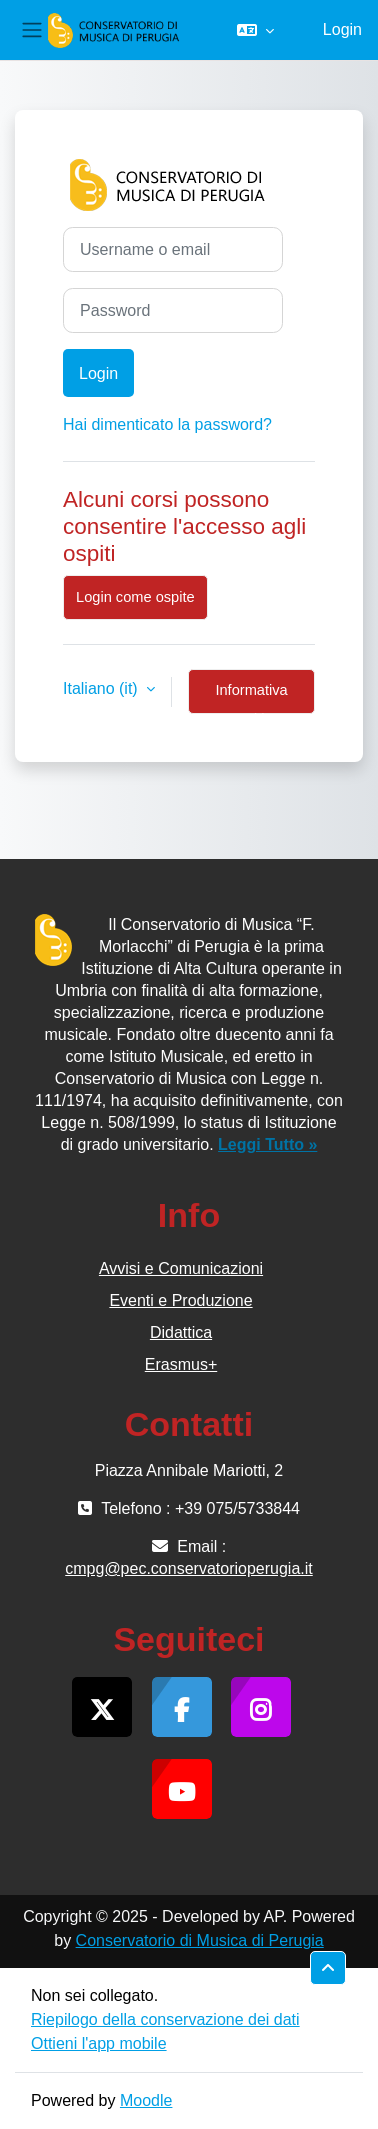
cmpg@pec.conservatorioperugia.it (188, 1568)
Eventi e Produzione (180, 1300)
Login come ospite (135, 597)
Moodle (146, 2100)
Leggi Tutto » (267, 1144)
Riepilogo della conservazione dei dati (165, 2019)
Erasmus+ (181, 1364)
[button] (255, 30)
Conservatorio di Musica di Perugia (200, 1940)
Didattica (181, 1332)
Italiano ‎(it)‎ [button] (102, 688)
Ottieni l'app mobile (99, 2043)
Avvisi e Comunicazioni (181, 1268)
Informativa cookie (251, 698)
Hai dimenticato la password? (167, 424)
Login (342, 29)
